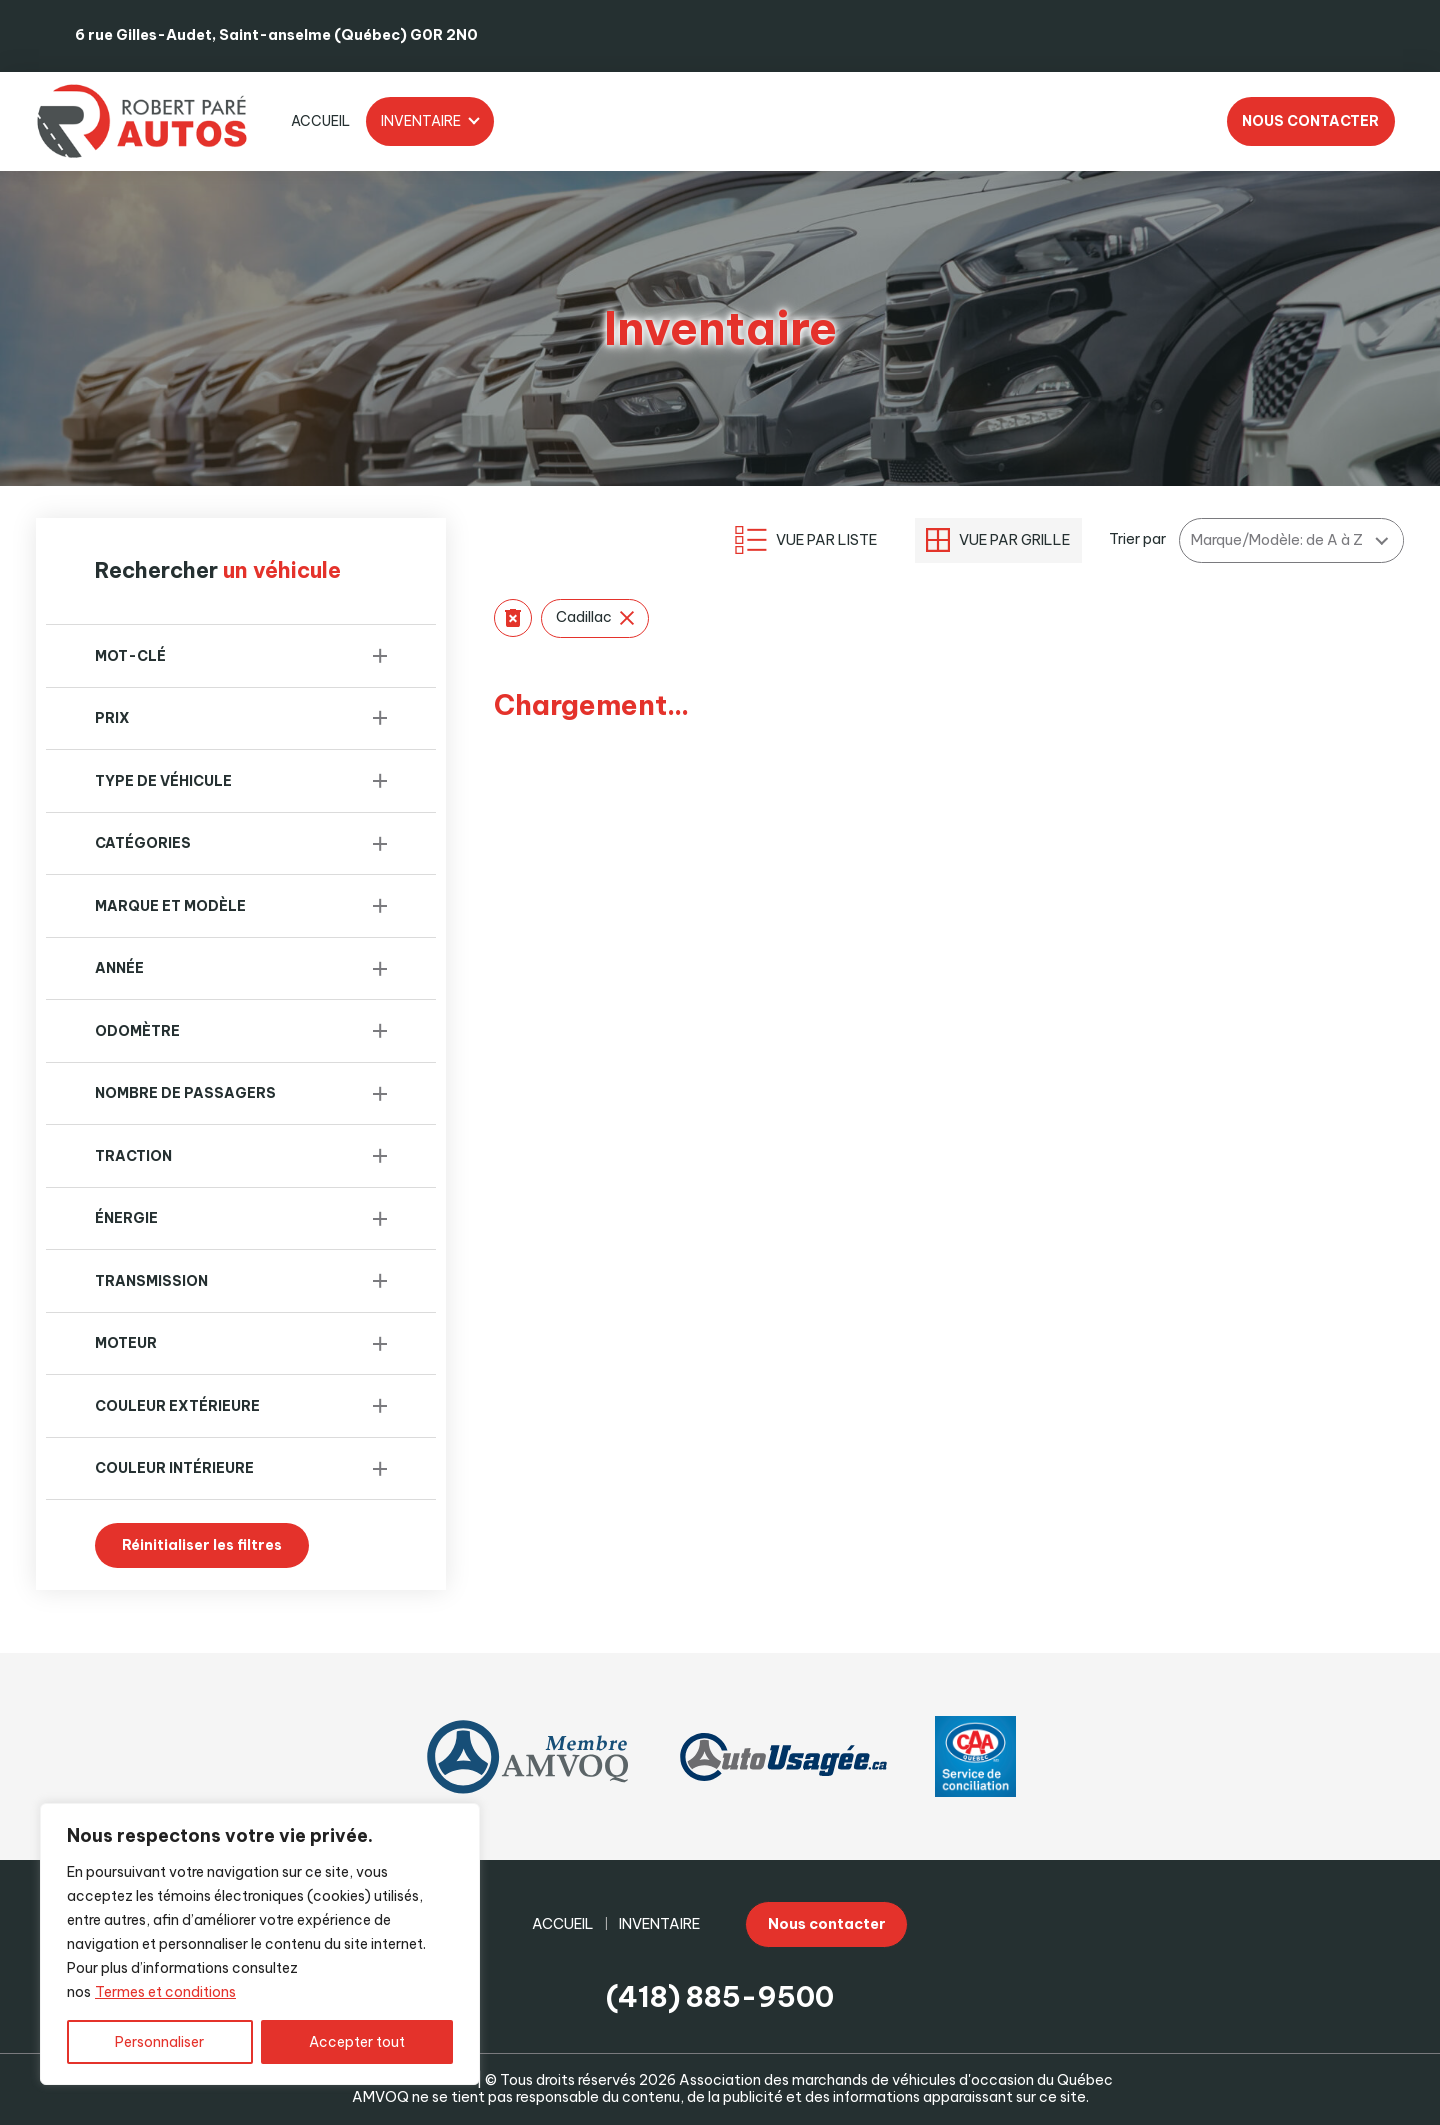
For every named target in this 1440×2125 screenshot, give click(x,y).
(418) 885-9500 (720, 1996)
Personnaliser (159, 2042)
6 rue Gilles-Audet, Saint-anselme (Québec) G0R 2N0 (276, 35)
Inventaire (421, 121)
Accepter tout (357, 2042)
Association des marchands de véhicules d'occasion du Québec (896, 2080)
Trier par (1137, 539)
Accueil (320, 121)
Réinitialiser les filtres (202, 1545)
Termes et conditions (165, 1992)
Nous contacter (1310, 121)
